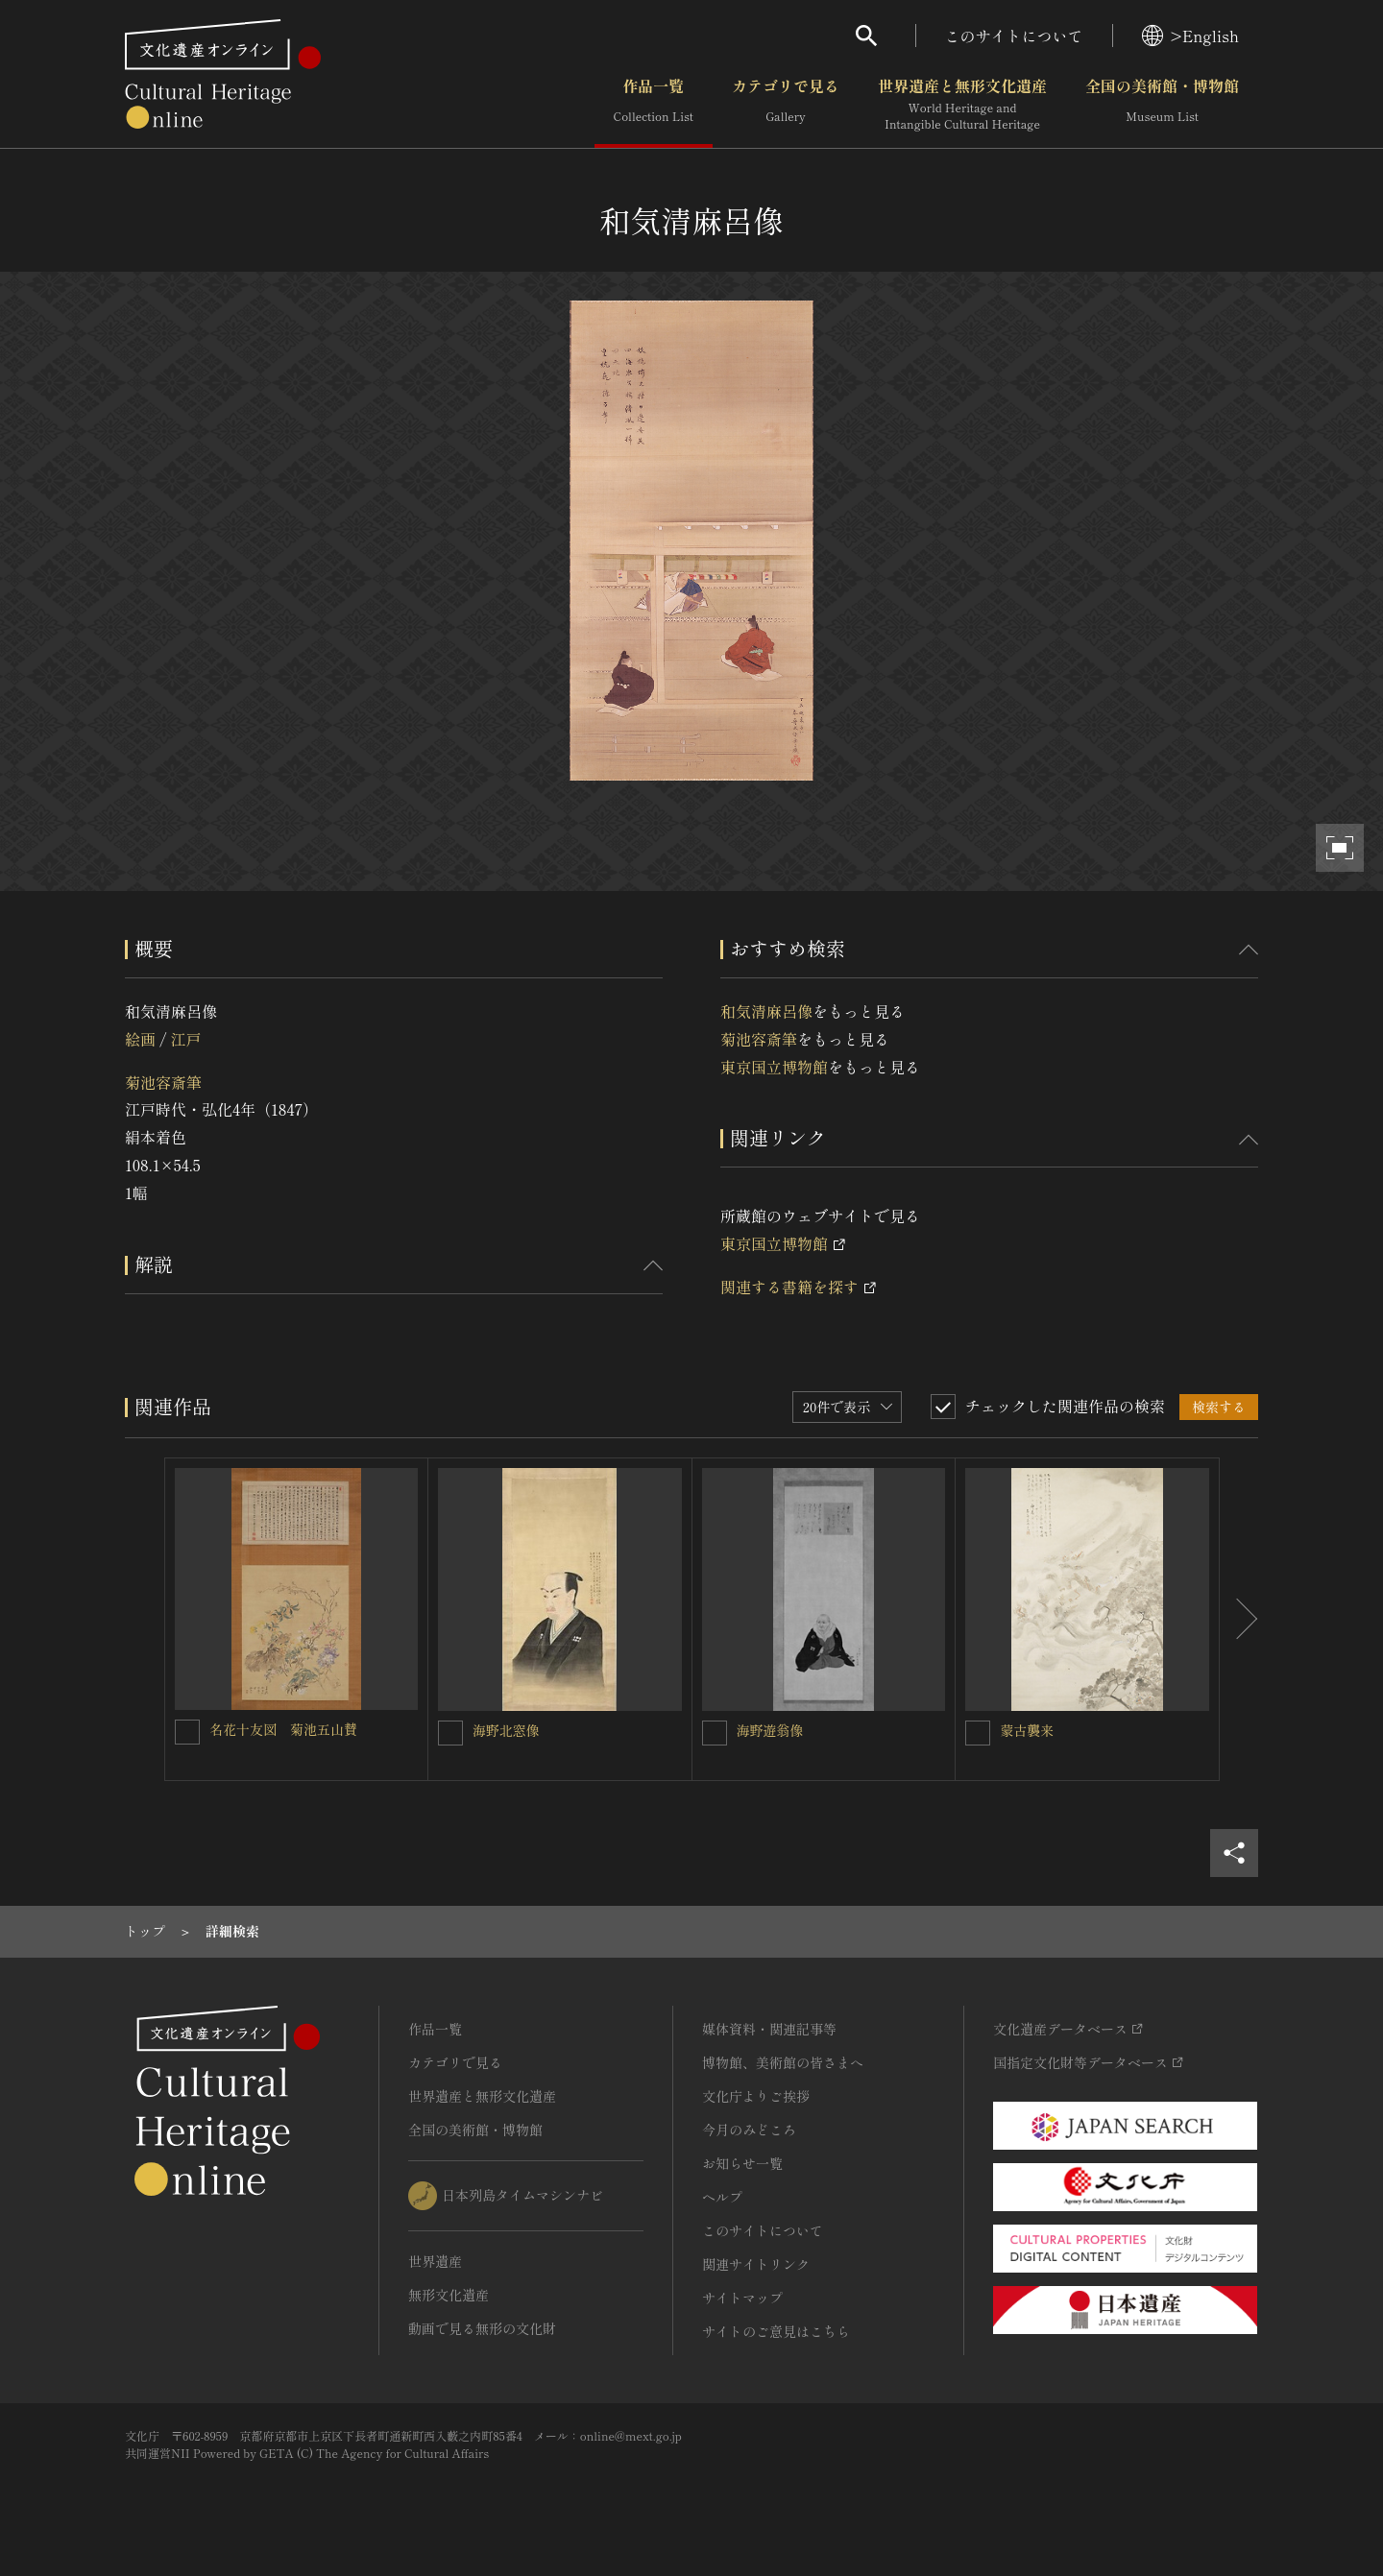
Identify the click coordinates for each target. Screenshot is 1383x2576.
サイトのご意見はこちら (776, 2331)
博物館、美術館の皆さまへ (782, 2062)
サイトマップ (742, 2297)
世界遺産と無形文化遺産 (962, 104)
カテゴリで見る (785, 104)
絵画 (140, 1038)
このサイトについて (1014, 35)
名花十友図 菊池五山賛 (283, 1729)
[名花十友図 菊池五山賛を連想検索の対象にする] (187, 1732)
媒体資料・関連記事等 (769, 2028)
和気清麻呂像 (766, 1011)
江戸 (185, 1038)
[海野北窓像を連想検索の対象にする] (450, 1733)
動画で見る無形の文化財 (482, 2328)
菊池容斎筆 (163, 1082)
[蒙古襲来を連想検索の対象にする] (977, 1733)
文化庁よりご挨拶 (756, 2096)
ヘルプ (722, 2196)
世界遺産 (435, 2261)
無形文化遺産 (448, 2294)
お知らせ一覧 (742, 2163)
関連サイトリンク (756, 2264)
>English (1190, 35)
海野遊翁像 (770, 1730)
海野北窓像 (506, 1730)
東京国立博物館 (774, 1066)
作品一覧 (653, 104)
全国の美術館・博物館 (1162, 104)
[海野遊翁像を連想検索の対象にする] (714, 1733)
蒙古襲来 (1027, 1730)
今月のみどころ (749, 2129)
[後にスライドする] (1239, 1619)
